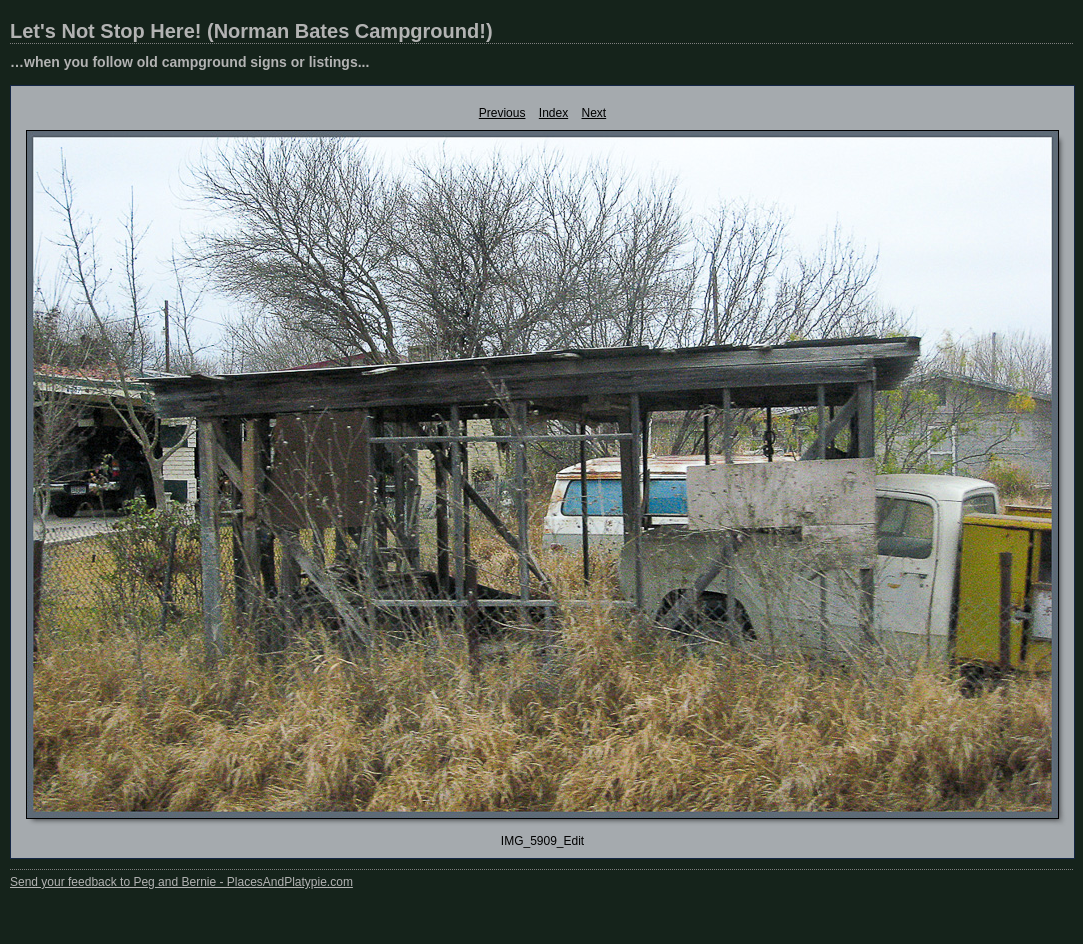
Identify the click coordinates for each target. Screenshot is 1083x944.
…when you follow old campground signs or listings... (189, 62)
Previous (502, 113)
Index (553, 113)
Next (594, 113)
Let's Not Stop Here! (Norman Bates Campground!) (251, 31)
